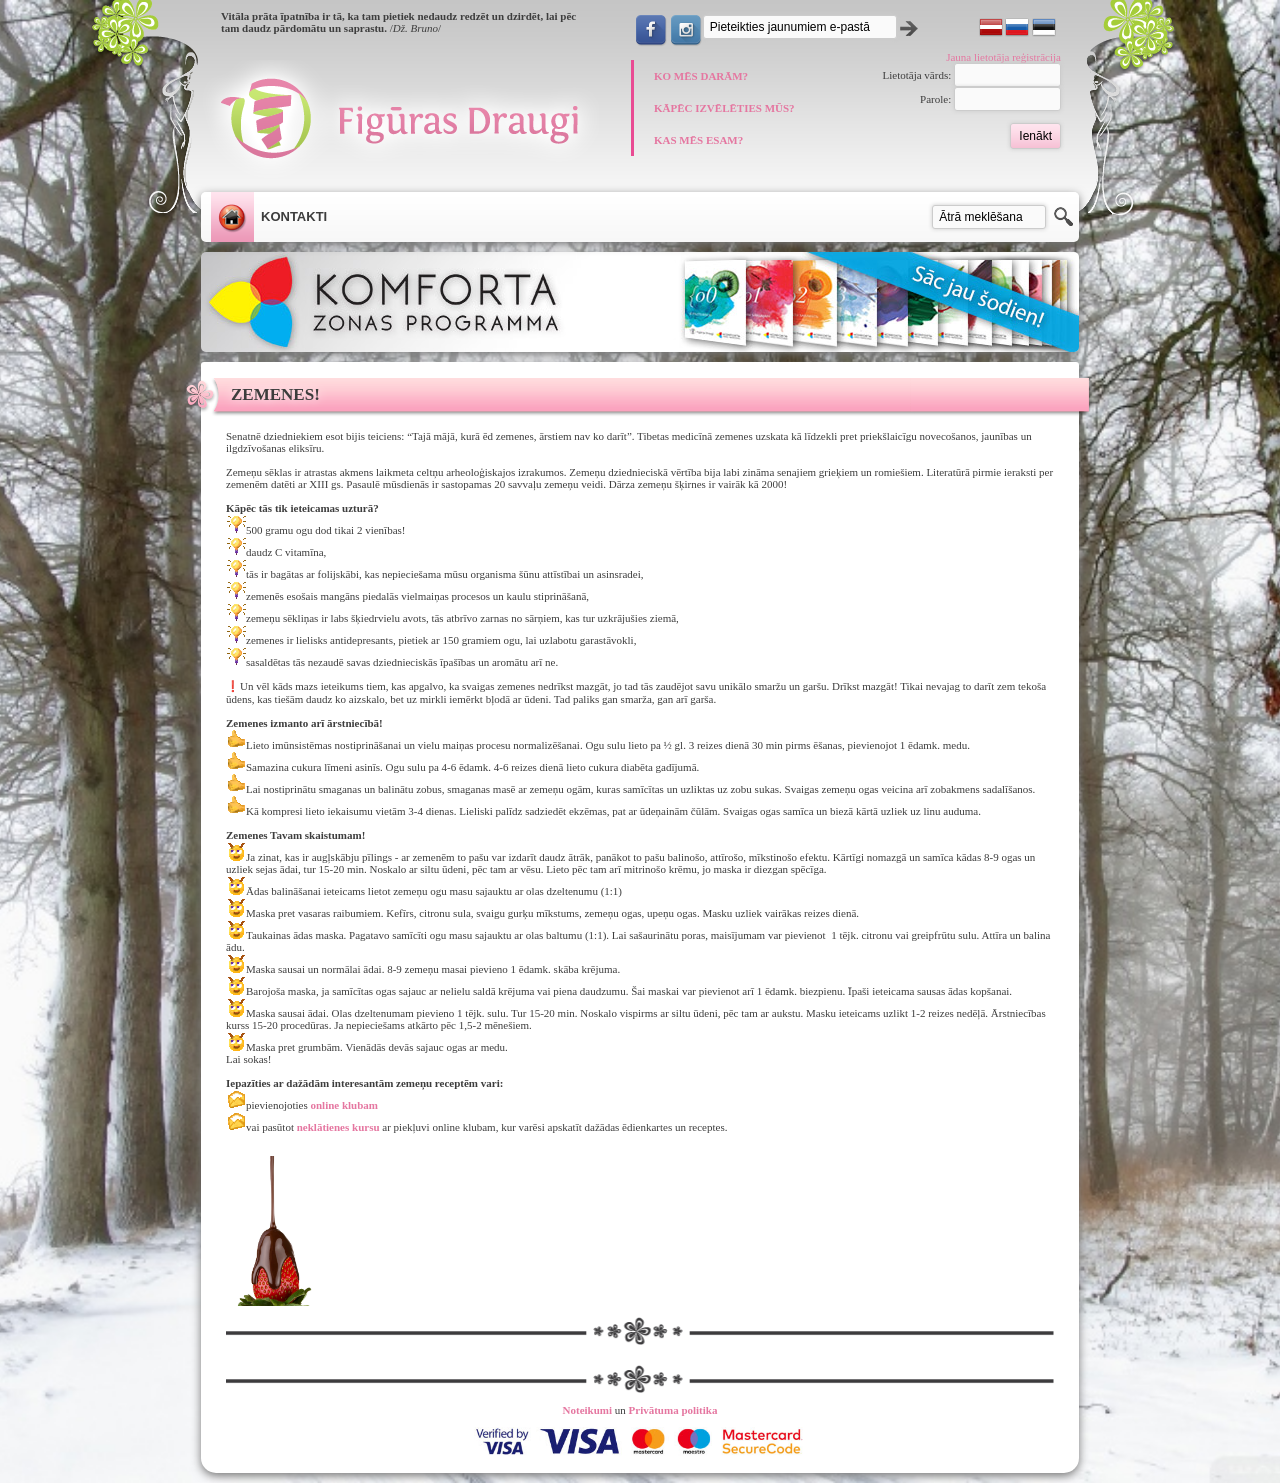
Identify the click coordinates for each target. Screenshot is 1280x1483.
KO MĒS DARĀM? (701, 76)
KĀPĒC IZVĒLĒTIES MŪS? (724, 108)
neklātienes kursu (338, 1127)
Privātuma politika (673, 1410)
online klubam (343, 1105)
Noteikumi (588, 1410)
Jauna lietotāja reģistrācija (1003, 57)
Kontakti (294, 216)
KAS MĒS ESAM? (698, 140)
